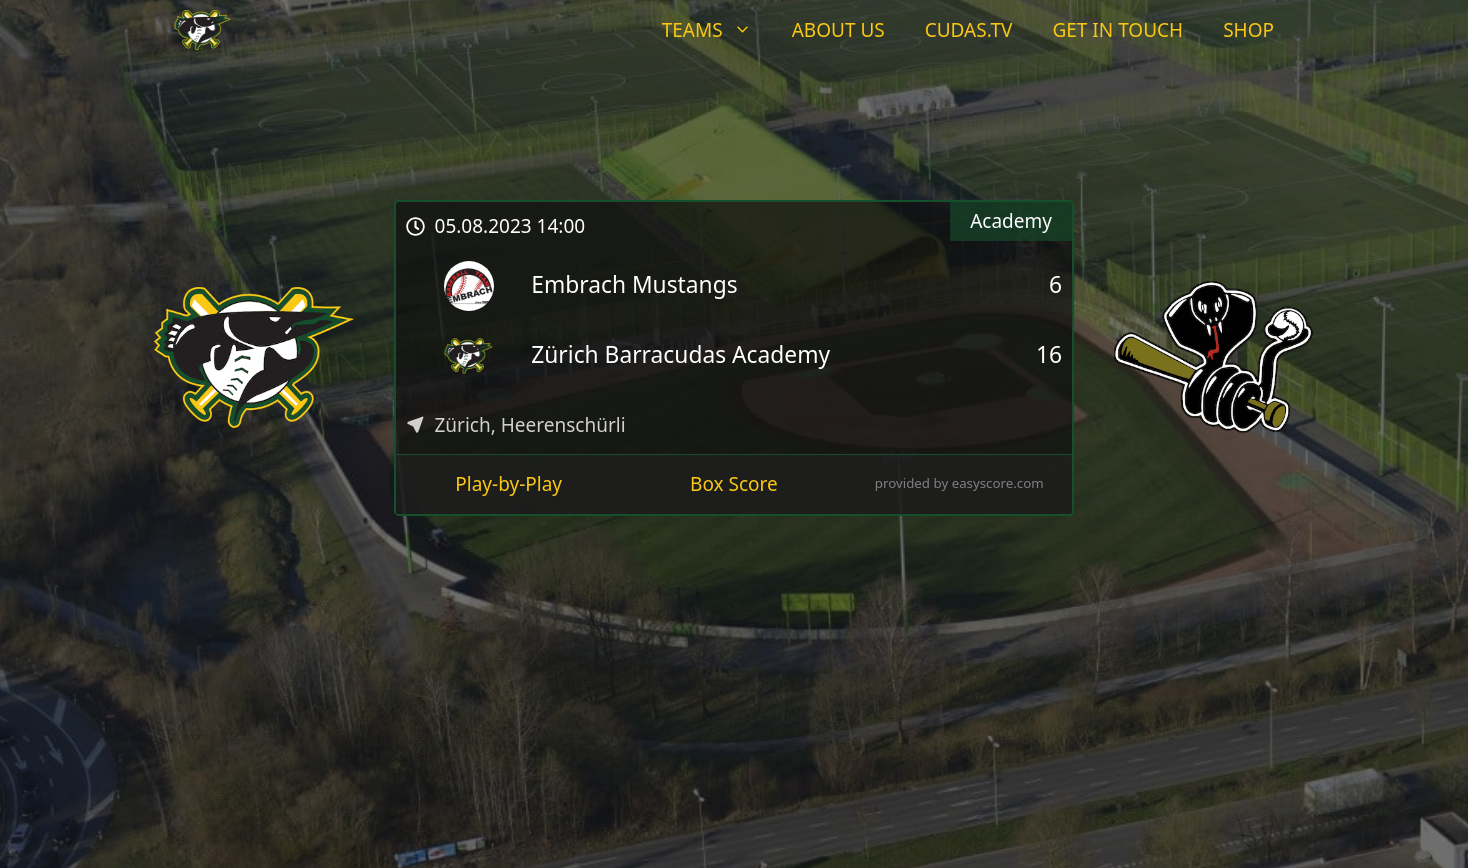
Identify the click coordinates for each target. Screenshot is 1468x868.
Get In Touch (1117, 30)
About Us (838, 30)
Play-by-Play (508, 484)
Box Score (734, 484)
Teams (717, 30)
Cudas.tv (969, 30)
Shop (1248, 30)
